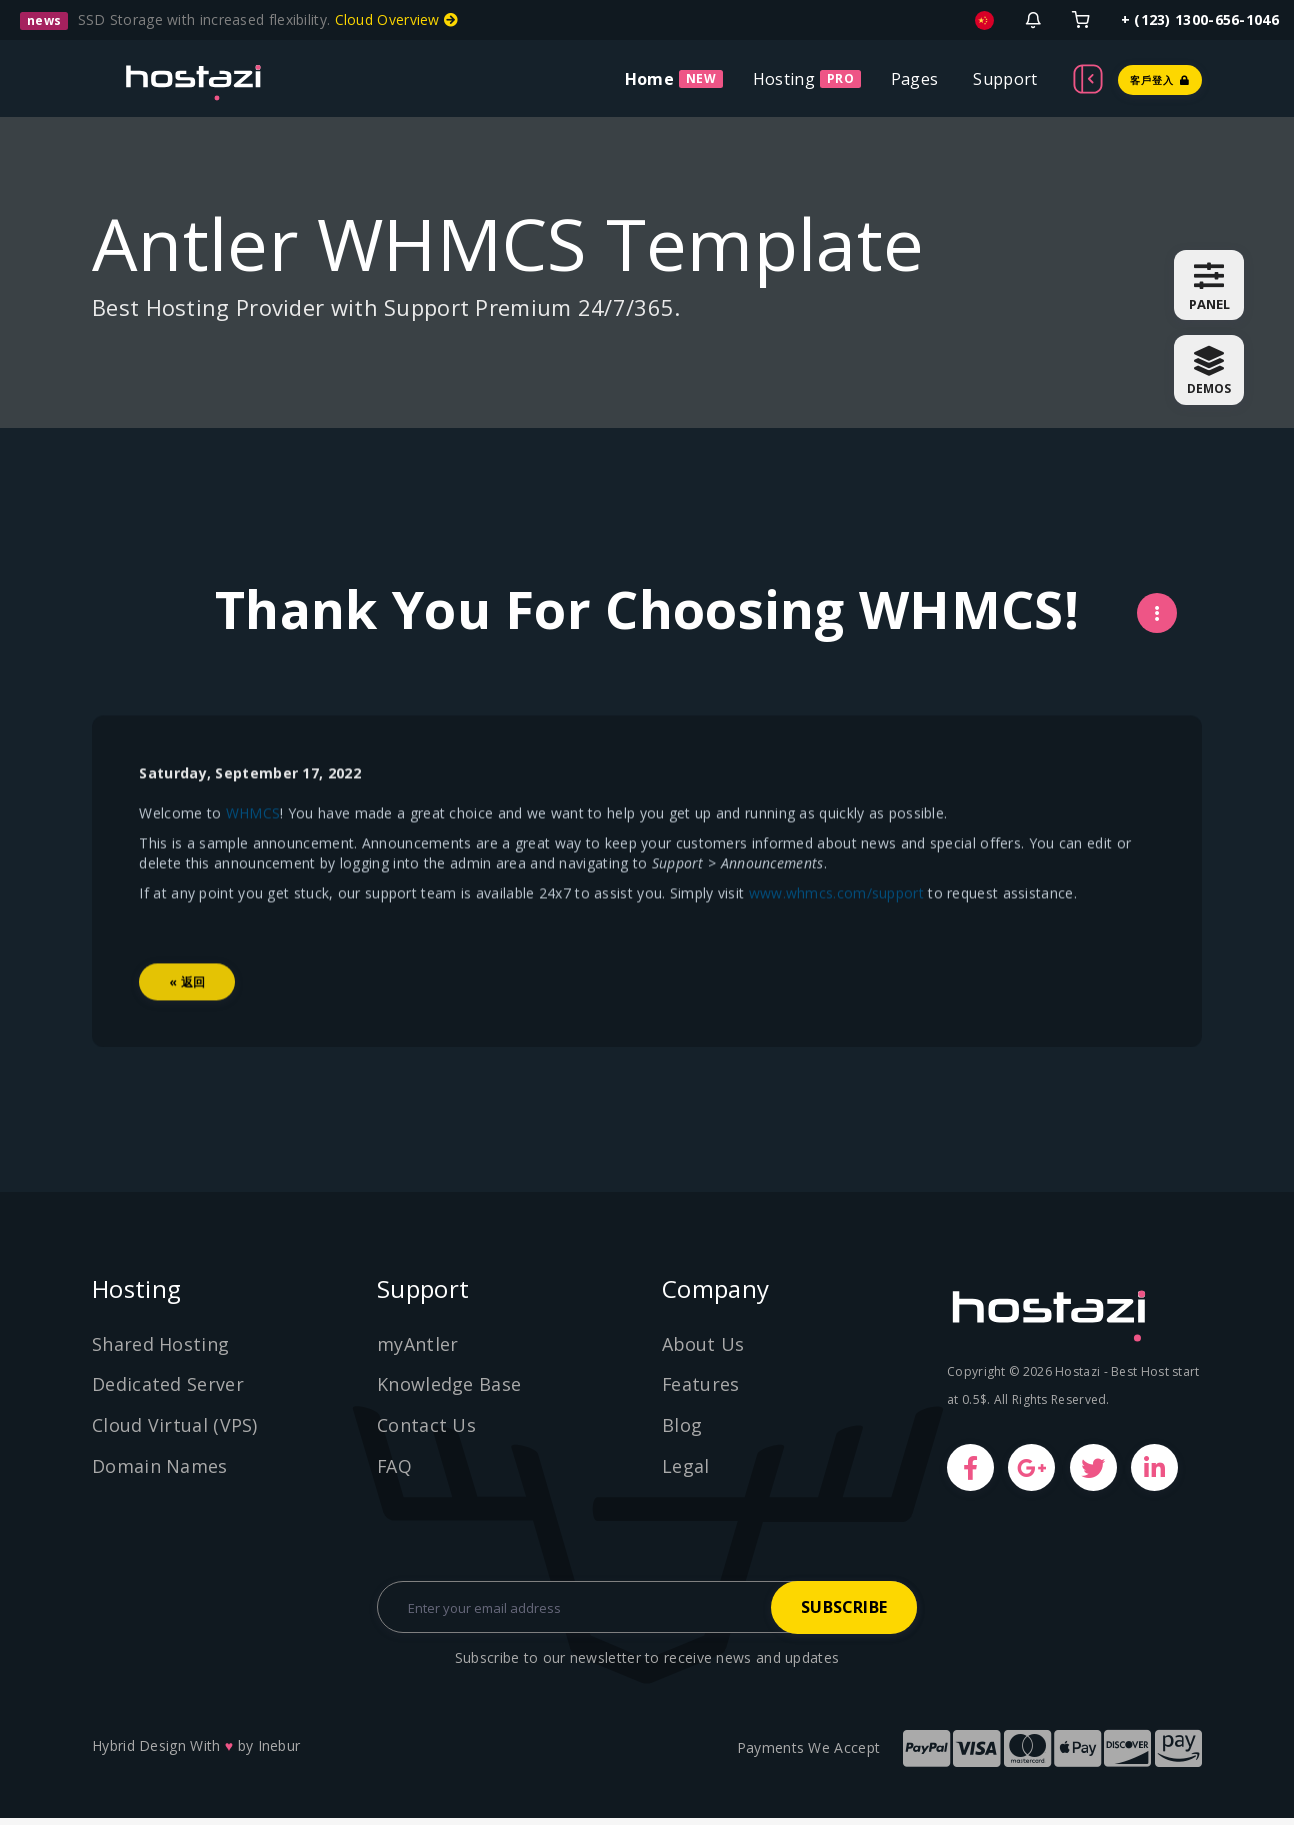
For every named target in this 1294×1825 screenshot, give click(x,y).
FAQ (395, 1471)
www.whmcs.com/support (838, 944)
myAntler (417, 1349)
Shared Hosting (160, 1349)
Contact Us (426, 1430)
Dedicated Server (168, 1390)
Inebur (279, 1752)
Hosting (784, 79)
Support (1005, 79)
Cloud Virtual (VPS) (175, 1430)
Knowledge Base (449, 1390)
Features (701, 1390)
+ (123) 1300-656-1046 (1200, 19)
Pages (915, 79)
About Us (703, 1349)
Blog (682, 1430)
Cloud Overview (397, 19)
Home (649, 79)
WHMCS (255, 864)
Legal (686, 1471)
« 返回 (190, 1033)
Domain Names (160, 1471)
